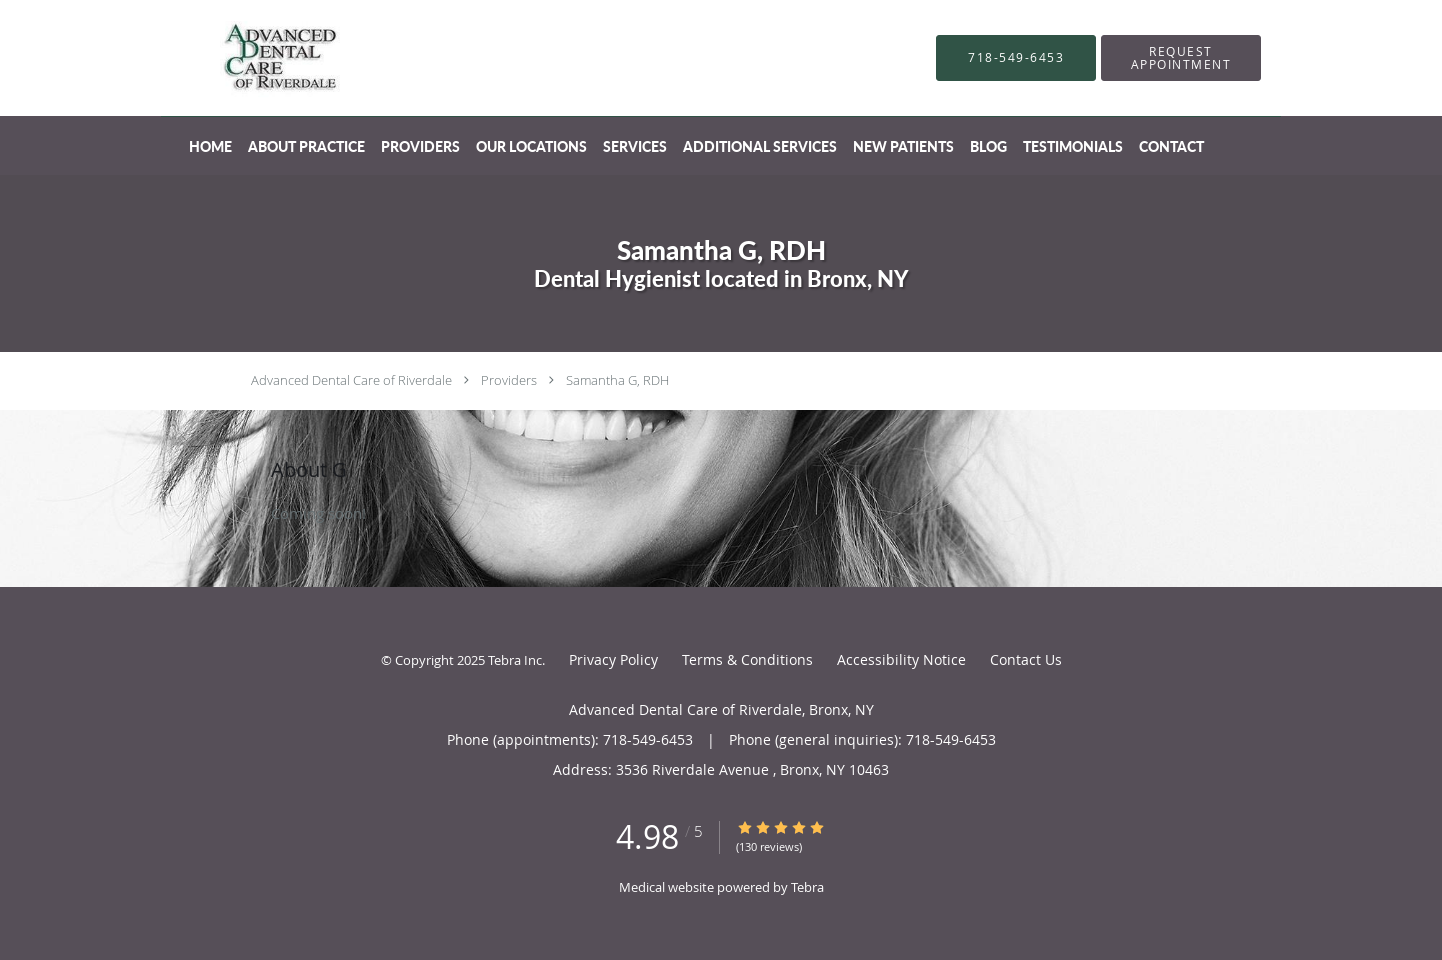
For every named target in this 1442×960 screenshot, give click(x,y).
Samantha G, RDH (617, 380)
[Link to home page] (250, 58)
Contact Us (1026, 659)
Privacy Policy (613, 659)
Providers (509, 380)
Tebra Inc (515, 660)
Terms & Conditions (747, 659)
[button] (1181, 58)
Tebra (807, 887)
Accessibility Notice (901, 659)
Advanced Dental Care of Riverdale (351, 380)
